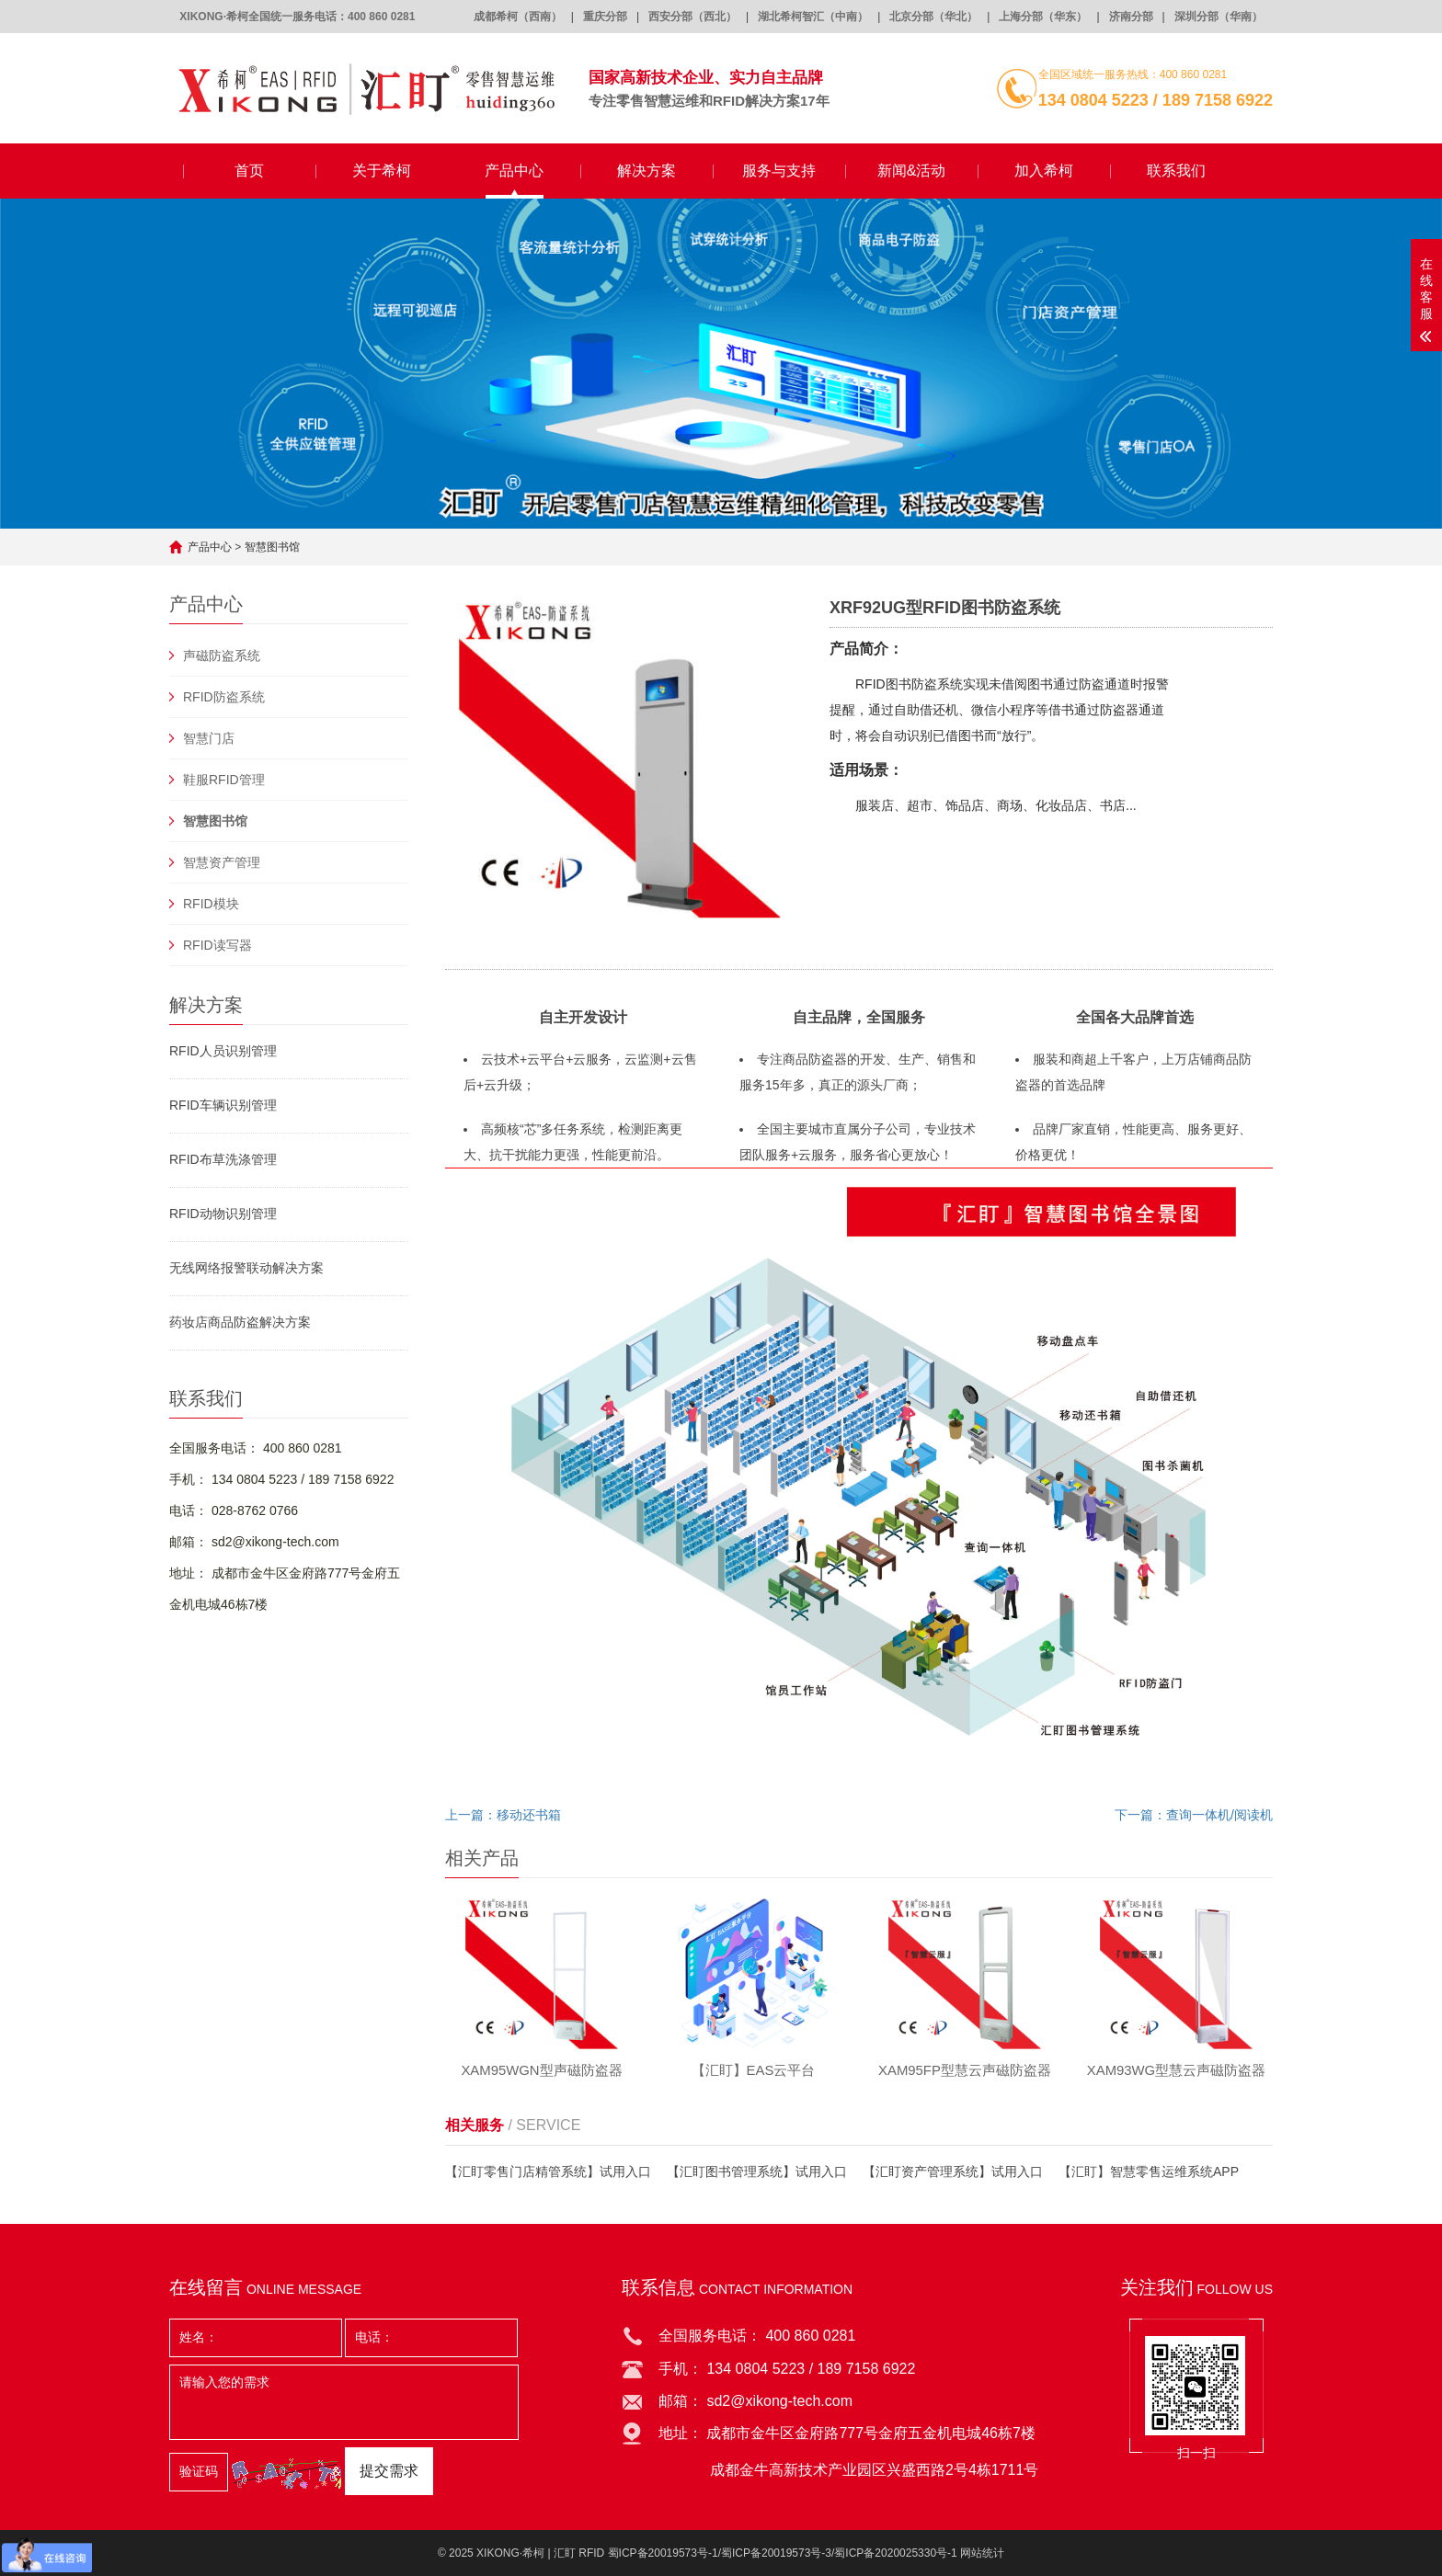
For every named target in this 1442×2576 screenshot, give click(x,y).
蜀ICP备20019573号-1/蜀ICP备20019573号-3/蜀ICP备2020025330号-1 (782, 2553)
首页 (249, 170)
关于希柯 (381, 170)
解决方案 (646, 170)
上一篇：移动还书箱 (503, 1814)
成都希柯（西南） (518, 16)
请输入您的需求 (344, 2402)
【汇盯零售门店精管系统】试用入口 (548, 2173)
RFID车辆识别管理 (223, 1105)
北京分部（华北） (933, 16)
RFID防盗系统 (224, 697)
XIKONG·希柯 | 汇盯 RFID (540, 2553)
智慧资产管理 (221, 862)
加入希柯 (1043, 170)
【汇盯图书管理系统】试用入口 (757, 2173)
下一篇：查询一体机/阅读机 (1194, 1814)
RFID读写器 (217, 945)
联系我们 (1176, 170)
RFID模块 (211, 903)
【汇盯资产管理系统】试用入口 (953, 2173)
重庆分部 (605, 16)
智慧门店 (209, 738)
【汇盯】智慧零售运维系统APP (1149, 2173)
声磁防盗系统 (221, 655)
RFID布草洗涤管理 (223, 1159)
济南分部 (1131, 16)
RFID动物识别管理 (223, 1213)
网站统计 (982, 2553)
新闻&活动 (911, 170)
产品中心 (514, 170)
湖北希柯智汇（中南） (813, 16)
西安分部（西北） (692, 16)
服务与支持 (779, 170)
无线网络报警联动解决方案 (246, 1267)
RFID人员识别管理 (223, 1050)
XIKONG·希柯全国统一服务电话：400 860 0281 (297, 16)
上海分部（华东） (1043, 16)
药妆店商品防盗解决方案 (240, 1322)
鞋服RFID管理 (224, 779)
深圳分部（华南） (1218, 16)
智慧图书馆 (272, 547)
